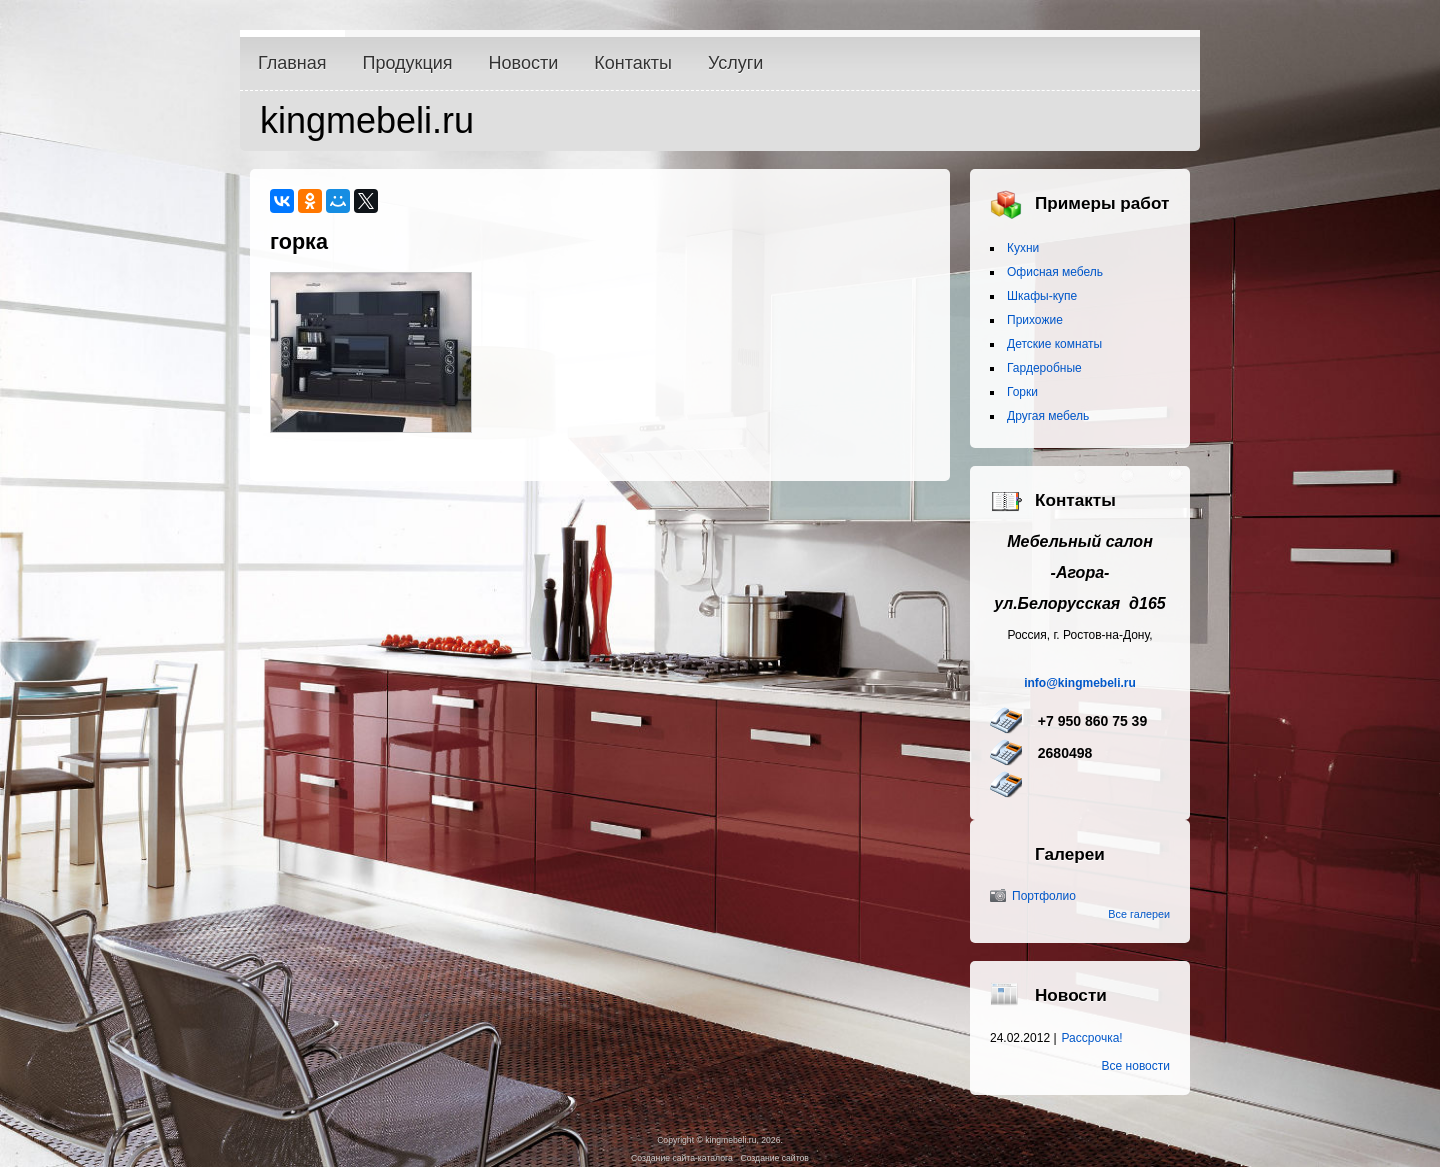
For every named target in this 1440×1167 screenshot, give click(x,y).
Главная (292, 63)
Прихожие (1035, 320)
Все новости (1136, 1066)
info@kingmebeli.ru (1080, 683)
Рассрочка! (1092, 1038)
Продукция (408, 63)
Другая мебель (1048, 416)
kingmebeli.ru (367, 120)
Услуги (735, 63)
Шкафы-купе (1042, 296)
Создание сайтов (774, 1158)
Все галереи (1139, 914)
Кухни (1023, 248)
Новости (524, 63)
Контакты (633, 63)
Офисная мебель (1055, 272)
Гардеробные (1044, 368)
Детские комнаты (1054, 344)
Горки (1022, 392)
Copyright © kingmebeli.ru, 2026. (720, 1140)
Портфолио (1044, 896)
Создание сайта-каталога (682, 1158)
